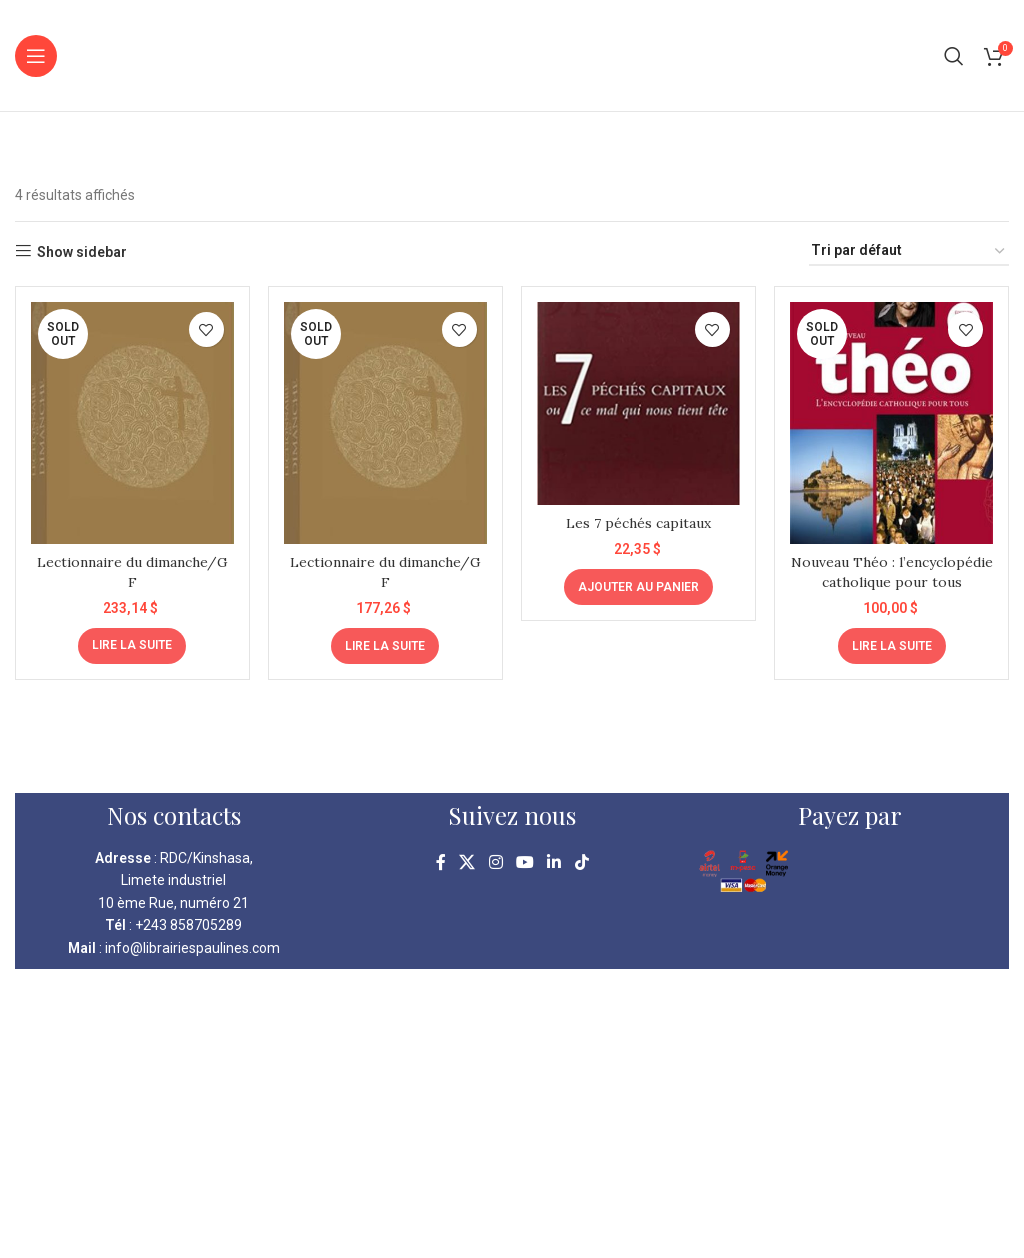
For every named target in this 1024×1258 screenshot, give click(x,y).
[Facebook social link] (441, 862)
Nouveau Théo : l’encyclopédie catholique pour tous (892, 580)
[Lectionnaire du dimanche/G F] (132, 422)
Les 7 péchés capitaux (639, 522)
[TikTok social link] (581, 862)
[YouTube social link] (524, 862)
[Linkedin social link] (554, 862)
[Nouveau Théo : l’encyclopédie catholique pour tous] (893, 422)
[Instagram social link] (495, 862)
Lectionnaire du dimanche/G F (132, 571)
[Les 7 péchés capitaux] (639, 403)
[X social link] (467, 862)
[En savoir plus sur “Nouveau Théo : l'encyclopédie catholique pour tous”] (892, 644)
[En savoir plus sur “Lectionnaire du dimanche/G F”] (132, 644)
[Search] (954, 56)
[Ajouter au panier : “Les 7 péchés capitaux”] (638, 586)
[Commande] (909, 251)
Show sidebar (82, 252)
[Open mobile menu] (36, 56)
